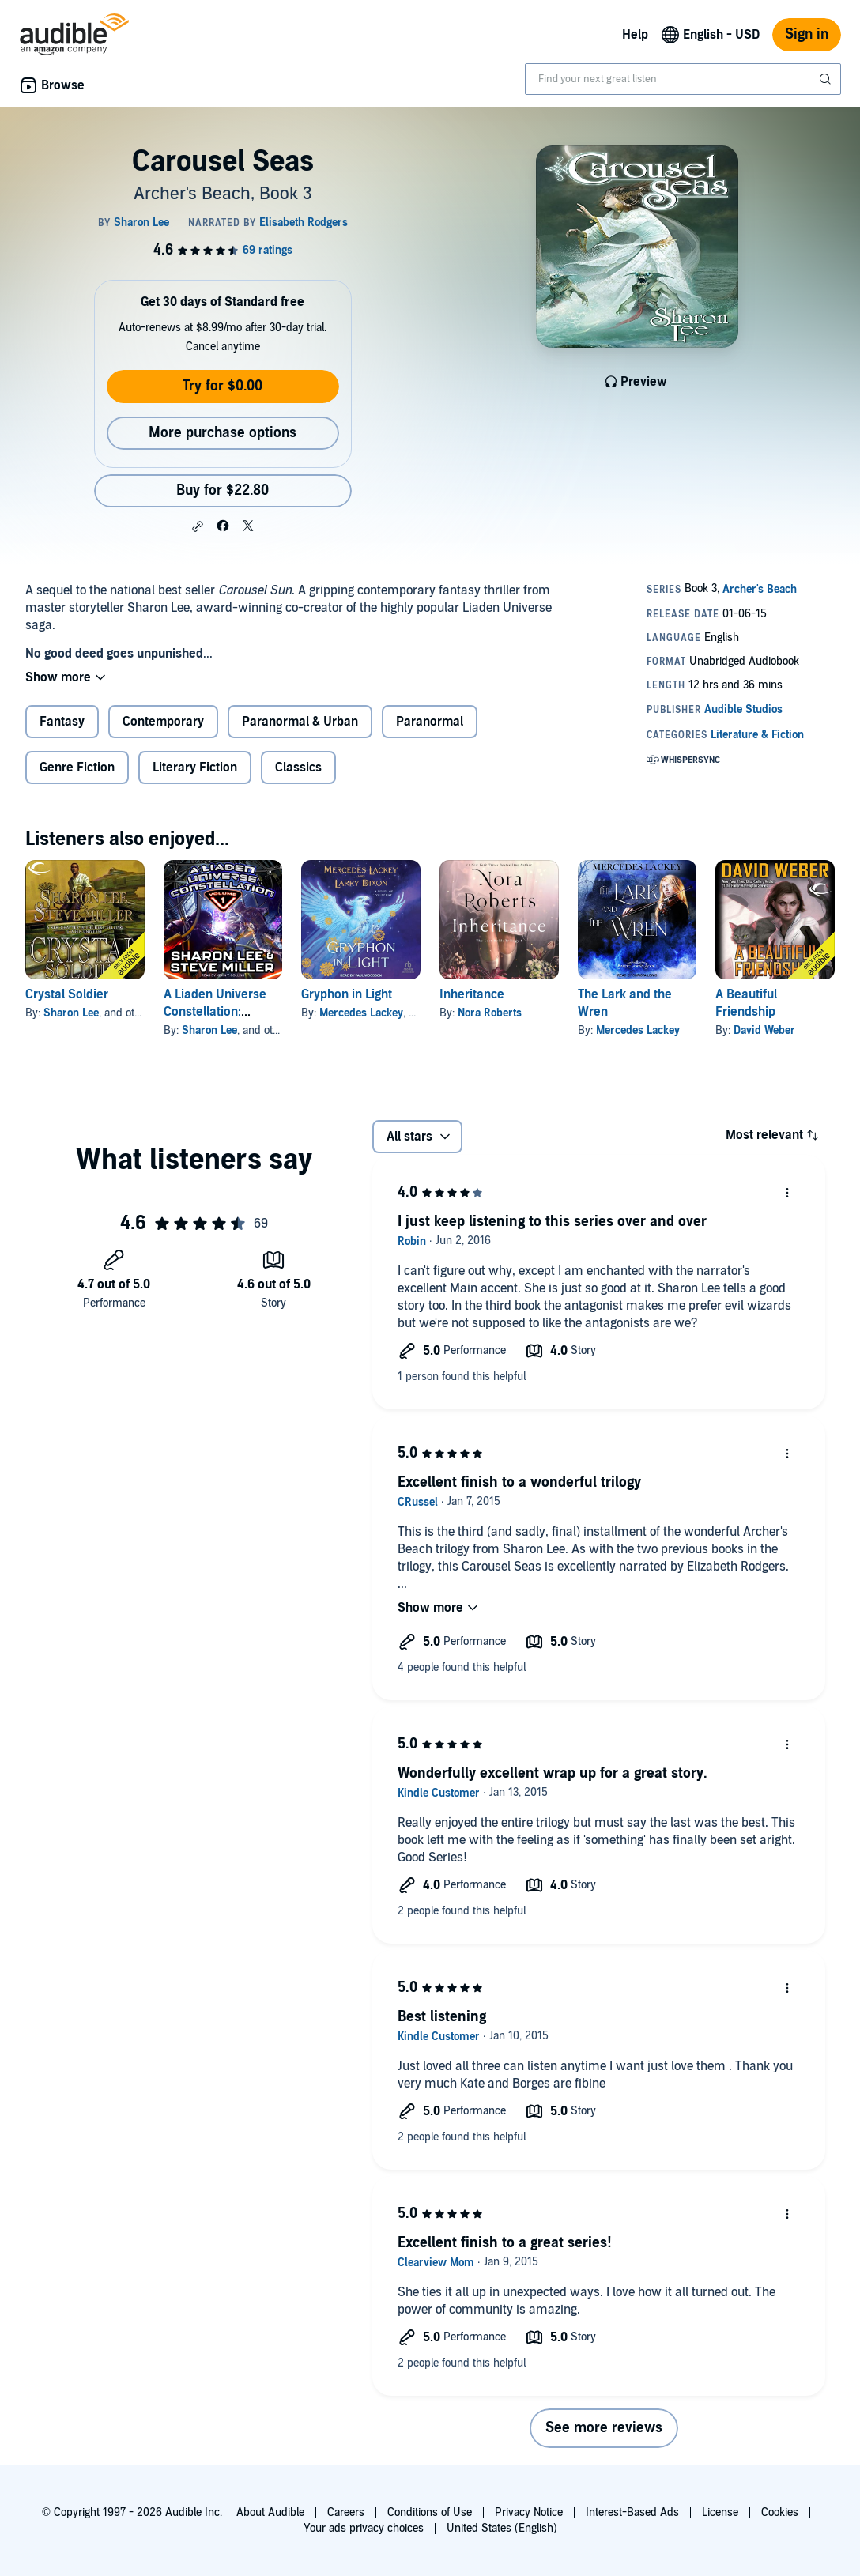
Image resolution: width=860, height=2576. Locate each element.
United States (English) (502, 2528)
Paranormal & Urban (300, 722)
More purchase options (222, 432)
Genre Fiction (77, 767)
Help (635, 35)
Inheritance (471, 994)
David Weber (764, 1030)
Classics (298, 767)
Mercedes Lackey (361, 1013)
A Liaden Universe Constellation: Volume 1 (215, 1011)
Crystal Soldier (66, 994)
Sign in (806, 34)
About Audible (270, 2512)
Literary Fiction (195, 767)
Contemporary (163, 722)
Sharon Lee (71, 1013)
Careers (345, 2512)
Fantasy (62, 722)
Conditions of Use (429, 2512)
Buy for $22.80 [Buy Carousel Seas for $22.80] (222, 490)
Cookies (779, 2512)
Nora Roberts (490, 1013)
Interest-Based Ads (632, 2512)
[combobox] (683, 79)
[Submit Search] (827, 79)
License (720, 2512)
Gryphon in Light (346, 994)
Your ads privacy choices (364, 2528)
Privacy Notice (529, 2512)
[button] (197, 526)
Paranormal (429, 722)
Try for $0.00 (222, 386)
